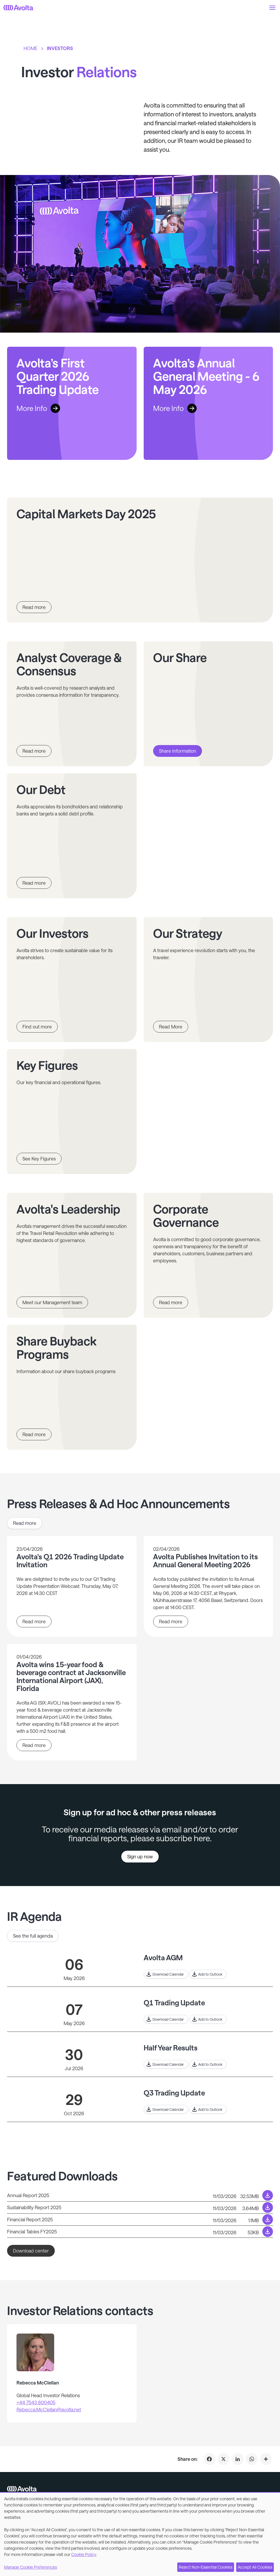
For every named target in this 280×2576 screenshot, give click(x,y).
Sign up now (140, 1856)
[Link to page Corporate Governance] (208, 1255)
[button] (272, 8)
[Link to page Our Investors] (72, 979)
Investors (60, 48)
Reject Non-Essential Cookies (205, 2567)
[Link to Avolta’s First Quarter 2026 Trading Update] (72, 403)
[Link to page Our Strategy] (208, 979)
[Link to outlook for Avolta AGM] (208, 1974)
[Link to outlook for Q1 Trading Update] (208, 2019)
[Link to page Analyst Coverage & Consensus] (72, 703)
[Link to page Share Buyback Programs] (72, 1387)
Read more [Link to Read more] (24, 1523)
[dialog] (140, 2534)
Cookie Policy (83, 2554)
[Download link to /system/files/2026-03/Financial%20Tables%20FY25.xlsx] (140, 2232)
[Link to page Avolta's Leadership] (72, 1255)
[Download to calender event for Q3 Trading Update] (166, 2109)
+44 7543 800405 (35, 2402)
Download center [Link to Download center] (31, 2250)
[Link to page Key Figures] (72, 1111)
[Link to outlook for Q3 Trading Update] (208, 2109)
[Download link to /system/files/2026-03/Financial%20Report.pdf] (140, 2219)
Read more (34, 1621)
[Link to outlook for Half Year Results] (208, 2064)
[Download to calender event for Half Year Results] (166, 2064)
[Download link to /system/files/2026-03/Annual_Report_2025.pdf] (140, 2195)
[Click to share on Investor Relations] (266, 2459)
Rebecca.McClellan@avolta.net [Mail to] (48, 2409)
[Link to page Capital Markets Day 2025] (140, 560)
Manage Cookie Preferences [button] (30, 2567)
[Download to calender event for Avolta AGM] (166, 1974)
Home (30, 48)
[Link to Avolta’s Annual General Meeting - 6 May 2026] (208, 403)
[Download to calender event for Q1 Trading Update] (166, 2019)
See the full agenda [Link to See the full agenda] (33, 1935)
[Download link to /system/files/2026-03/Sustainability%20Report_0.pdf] (140, 2207)
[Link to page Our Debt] (72, 835)
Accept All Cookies (255, 2567)
